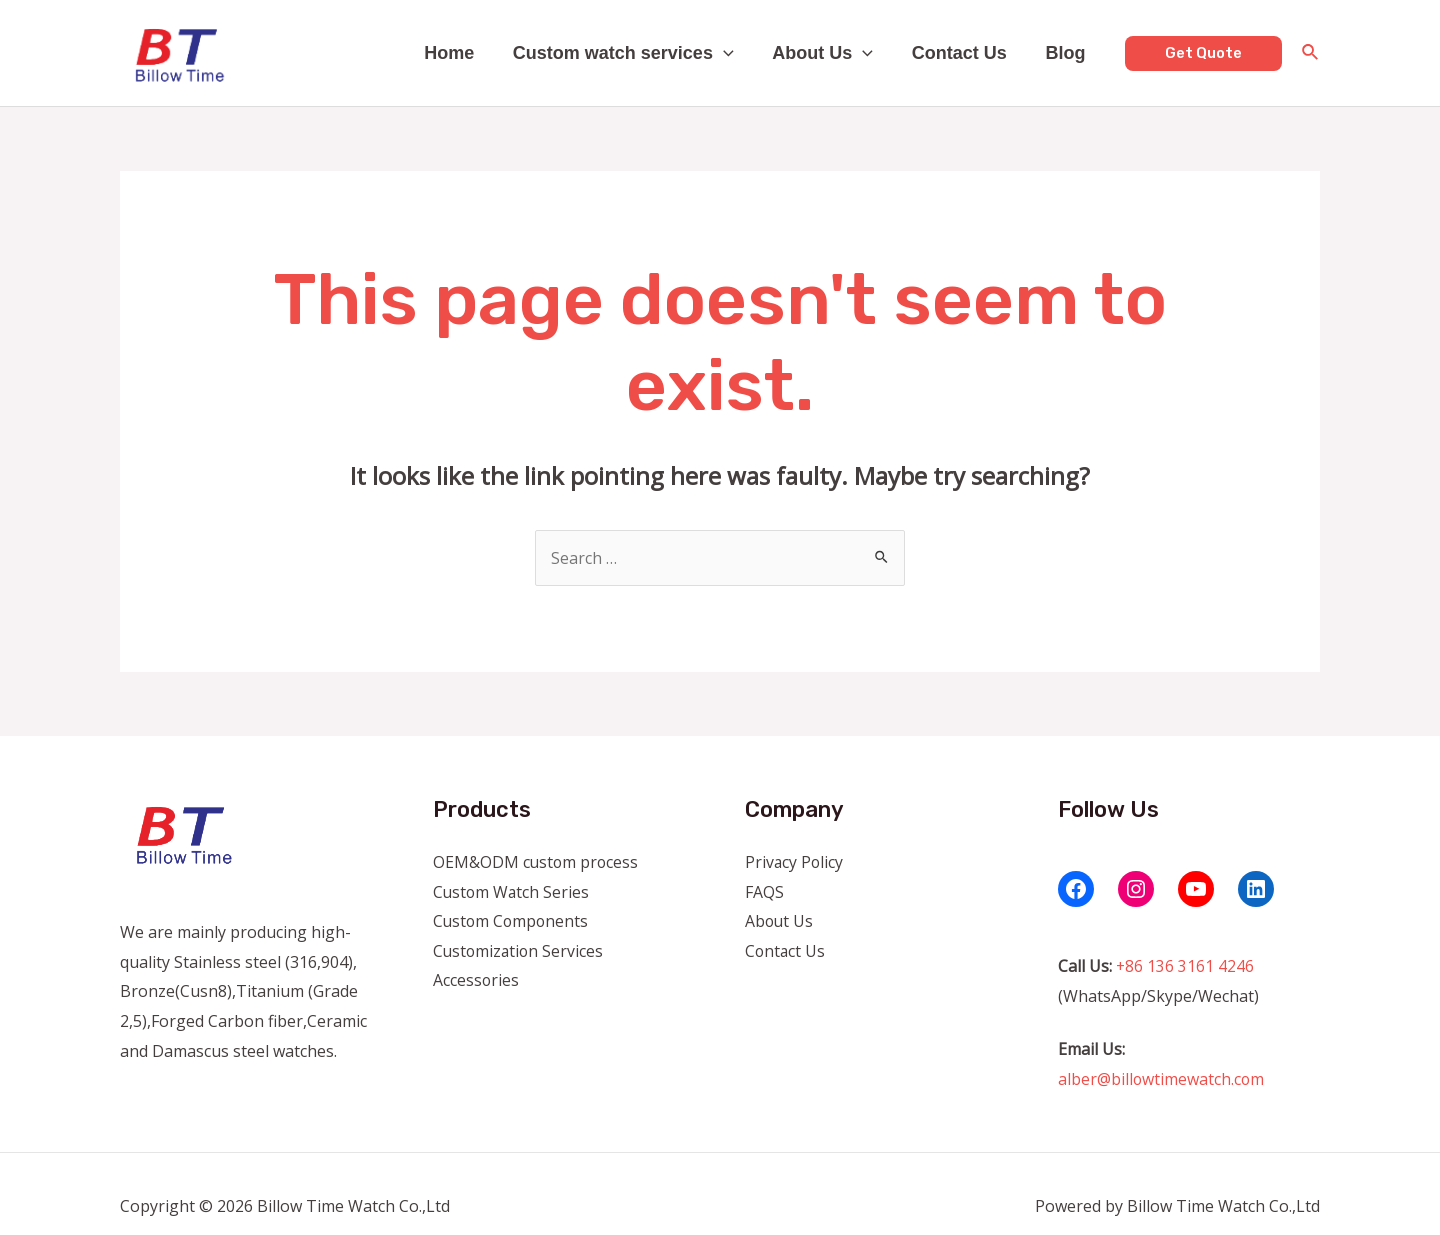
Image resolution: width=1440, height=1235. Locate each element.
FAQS (764, 892)
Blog (1067, 53)
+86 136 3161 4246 (1185, 966)
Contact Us (963, 53)
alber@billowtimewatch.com (1162, 1079)
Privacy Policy (795, 862)
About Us (829, 53)
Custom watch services (632, 53)
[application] (732, 53)
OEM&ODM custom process (537, 862)
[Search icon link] (1311, 54)
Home (461, 53)
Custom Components (512, 922)
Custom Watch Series (512, 892)
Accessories (476, 981)
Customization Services (520, 951)
